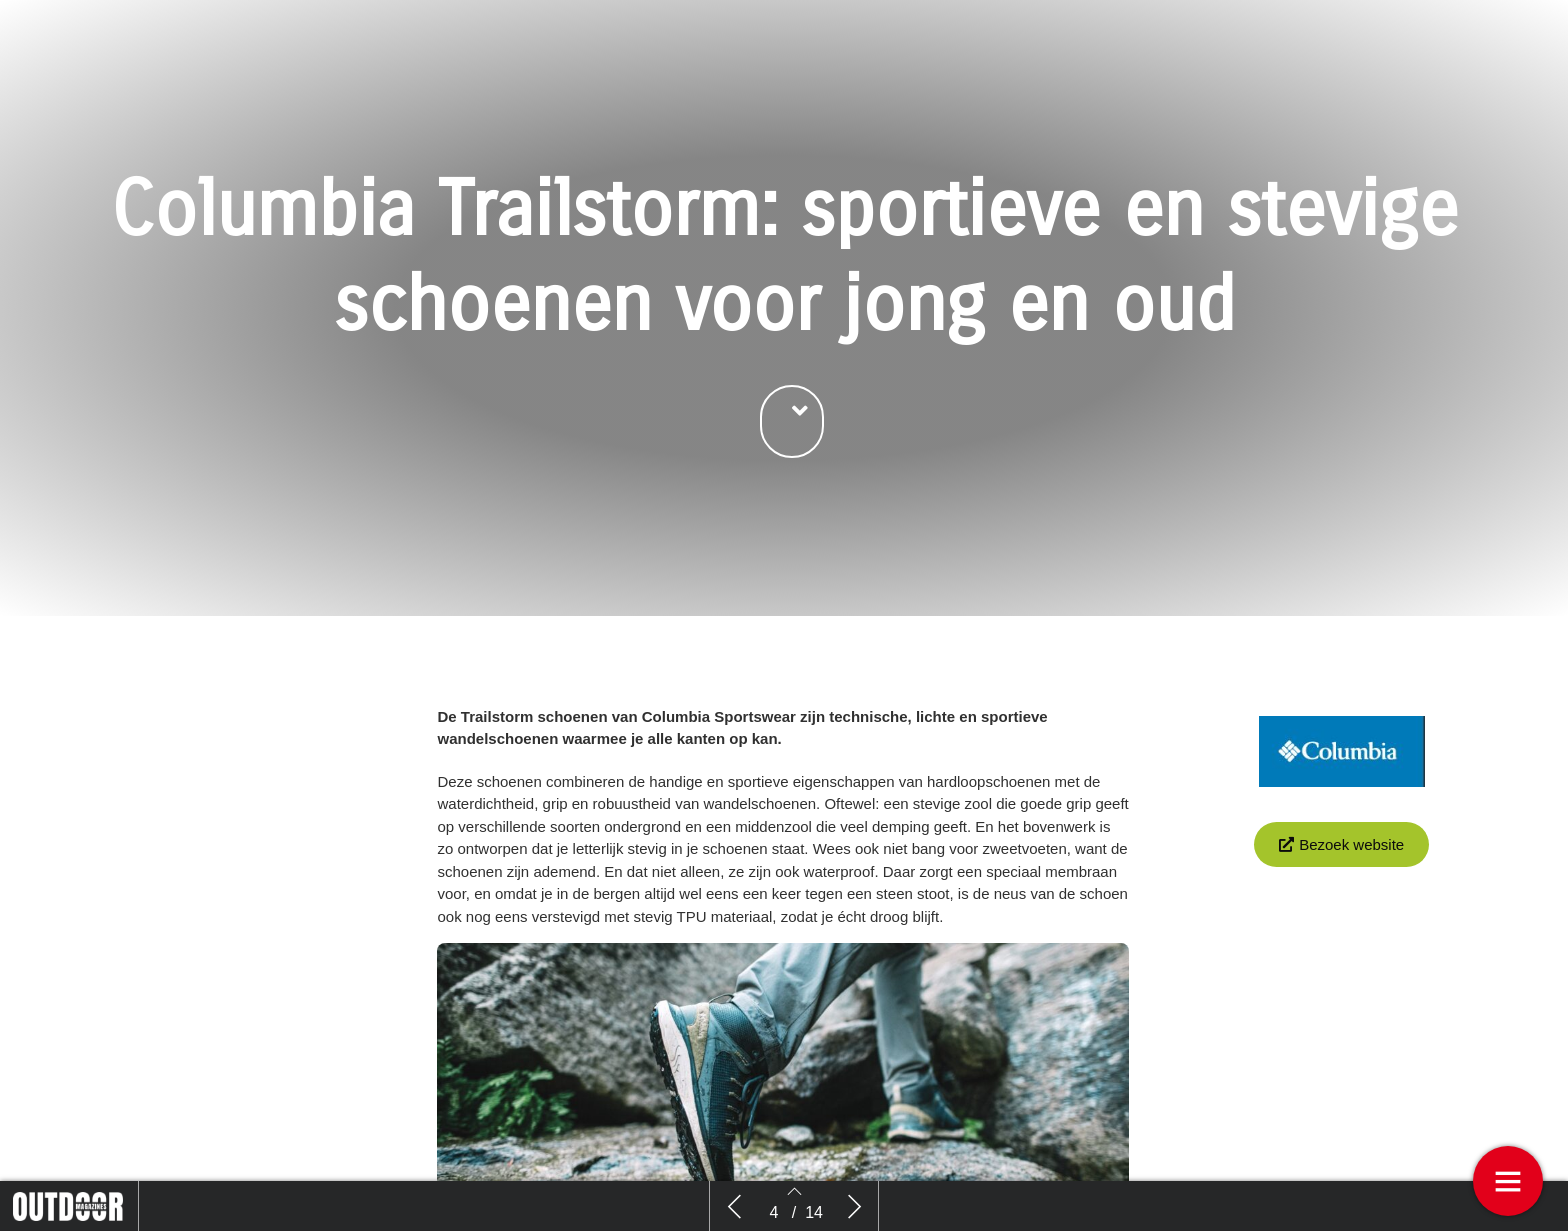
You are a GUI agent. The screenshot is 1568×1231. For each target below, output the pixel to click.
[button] (792, 440)
